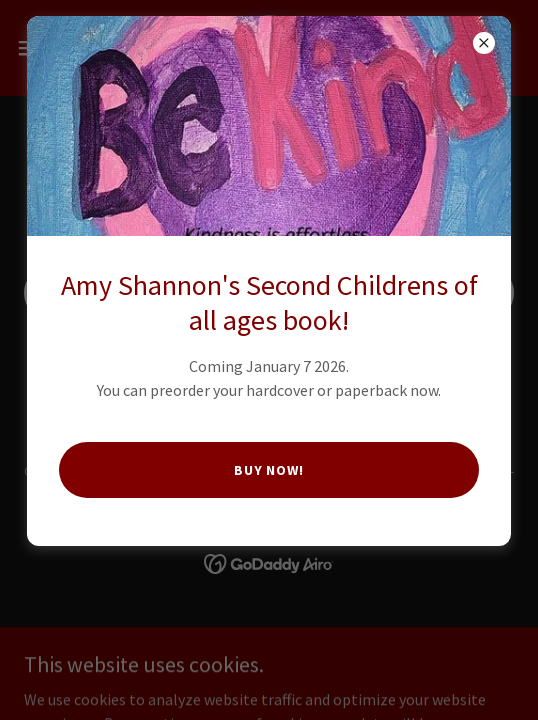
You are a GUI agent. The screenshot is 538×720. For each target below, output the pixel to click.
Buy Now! (269, 470)
